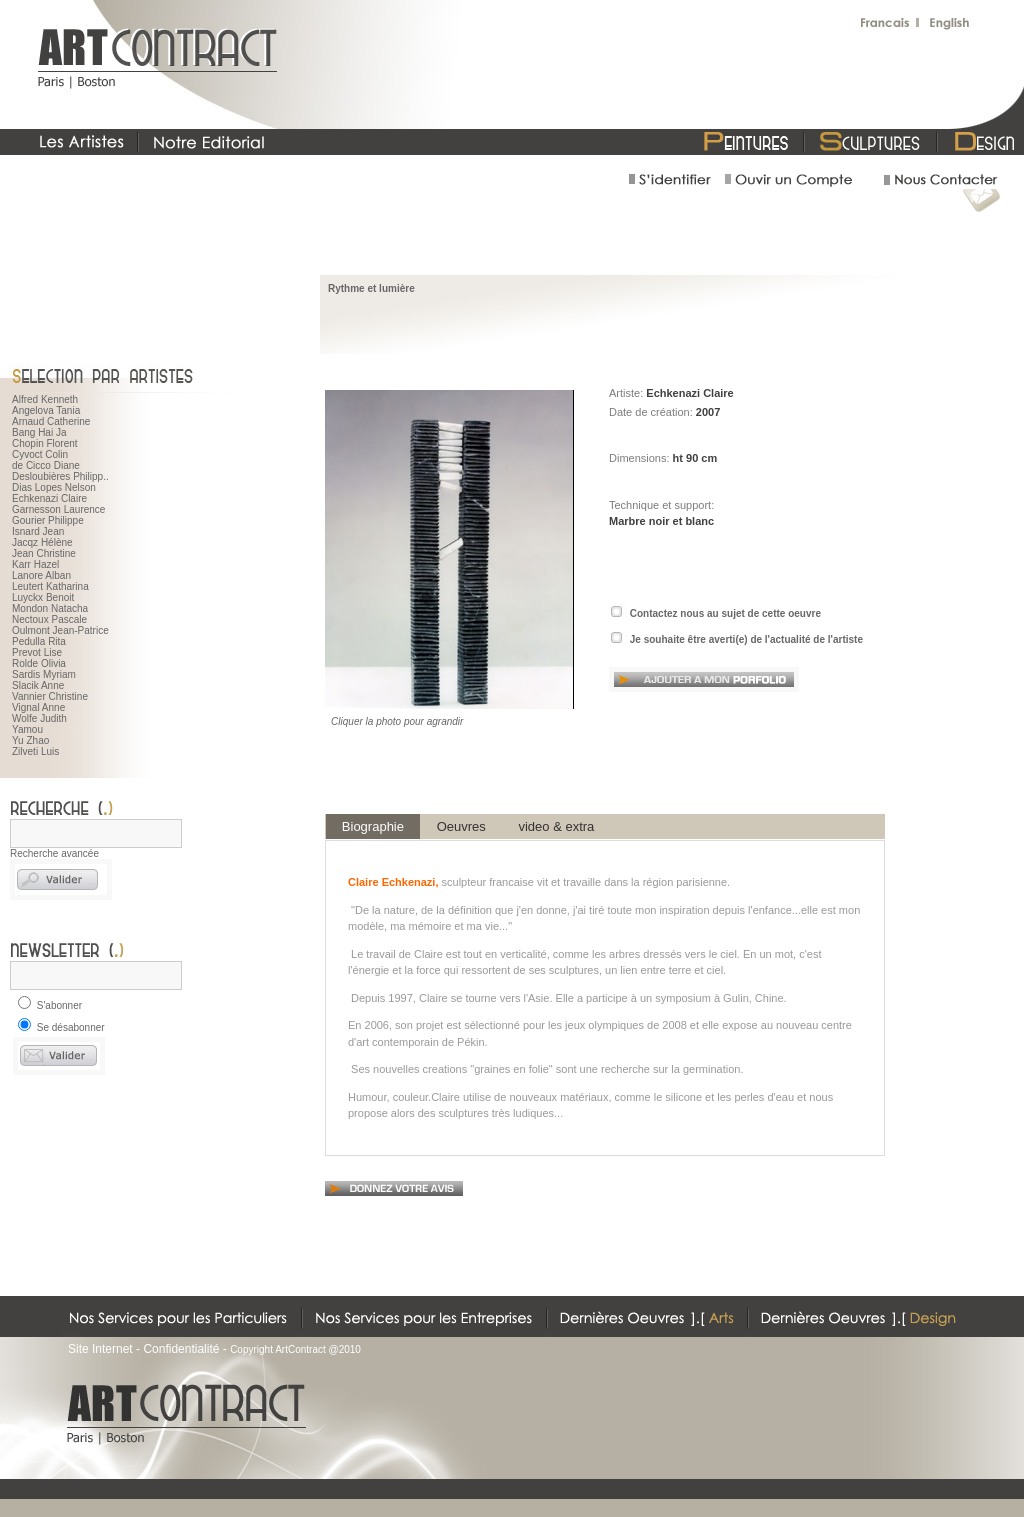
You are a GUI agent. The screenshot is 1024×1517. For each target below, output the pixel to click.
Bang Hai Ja (39, 432)
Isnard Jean (38, 531)
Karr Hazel (35, 564)
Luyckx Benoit (43, 597)
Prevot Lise (37, 652)
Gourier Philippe (48, 520)
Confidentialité (181, 1349)
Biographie (373, 826)
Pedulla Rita (39, 641)
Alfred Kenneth (45, 399)
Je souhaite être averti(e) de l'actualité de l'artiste (746, 639)
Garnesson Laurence (58, 509)
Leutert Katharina (50, 586)
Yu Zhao (30, 740)
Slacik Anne (38, 685)
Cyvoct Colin (40, 454)
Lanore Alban (41, 575)
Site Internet (100, 1349)
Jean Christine (44, 553)
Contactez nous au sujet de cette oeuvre (725, 613)
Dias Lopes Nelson (54, 487)
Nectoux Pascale (49, 619)
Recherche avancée (54, 853)
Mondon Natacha (50, 608)
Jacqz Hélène (42, 542)
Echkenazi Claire (49, 498)
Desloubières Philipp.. (60, 476)
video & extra (557, 826)
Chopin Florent (45, 443)
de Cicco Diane (46, 465)
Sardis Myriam (44, 674)
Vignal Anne (38, 707)
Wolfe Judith (39, 718)
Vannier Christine (50, 696)
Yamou (27, 729)
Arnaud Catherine (51, 421)
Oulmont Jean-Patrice (60, 630)
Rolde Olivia (39, 663)
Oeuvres (461, 826)
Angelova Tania (46, 410)
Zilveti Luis (35, 751)
